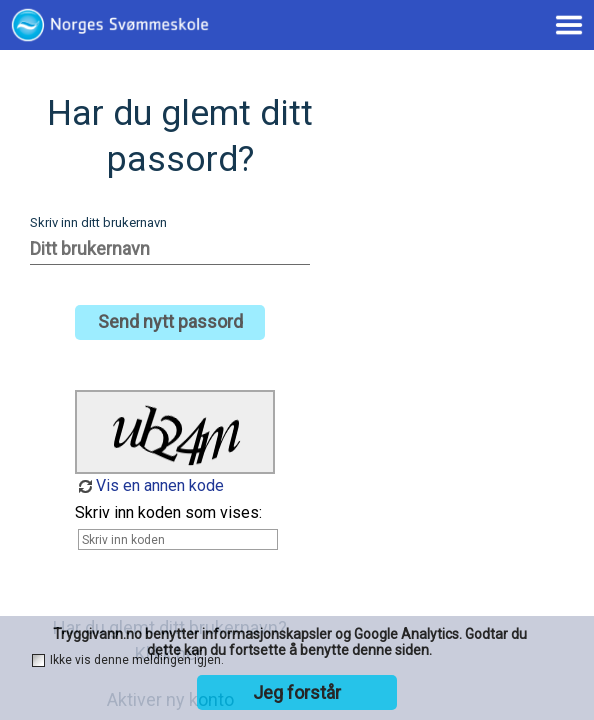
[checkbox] (38, 660)
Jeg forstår (297, 692)
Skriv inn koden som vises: (168, 512)
